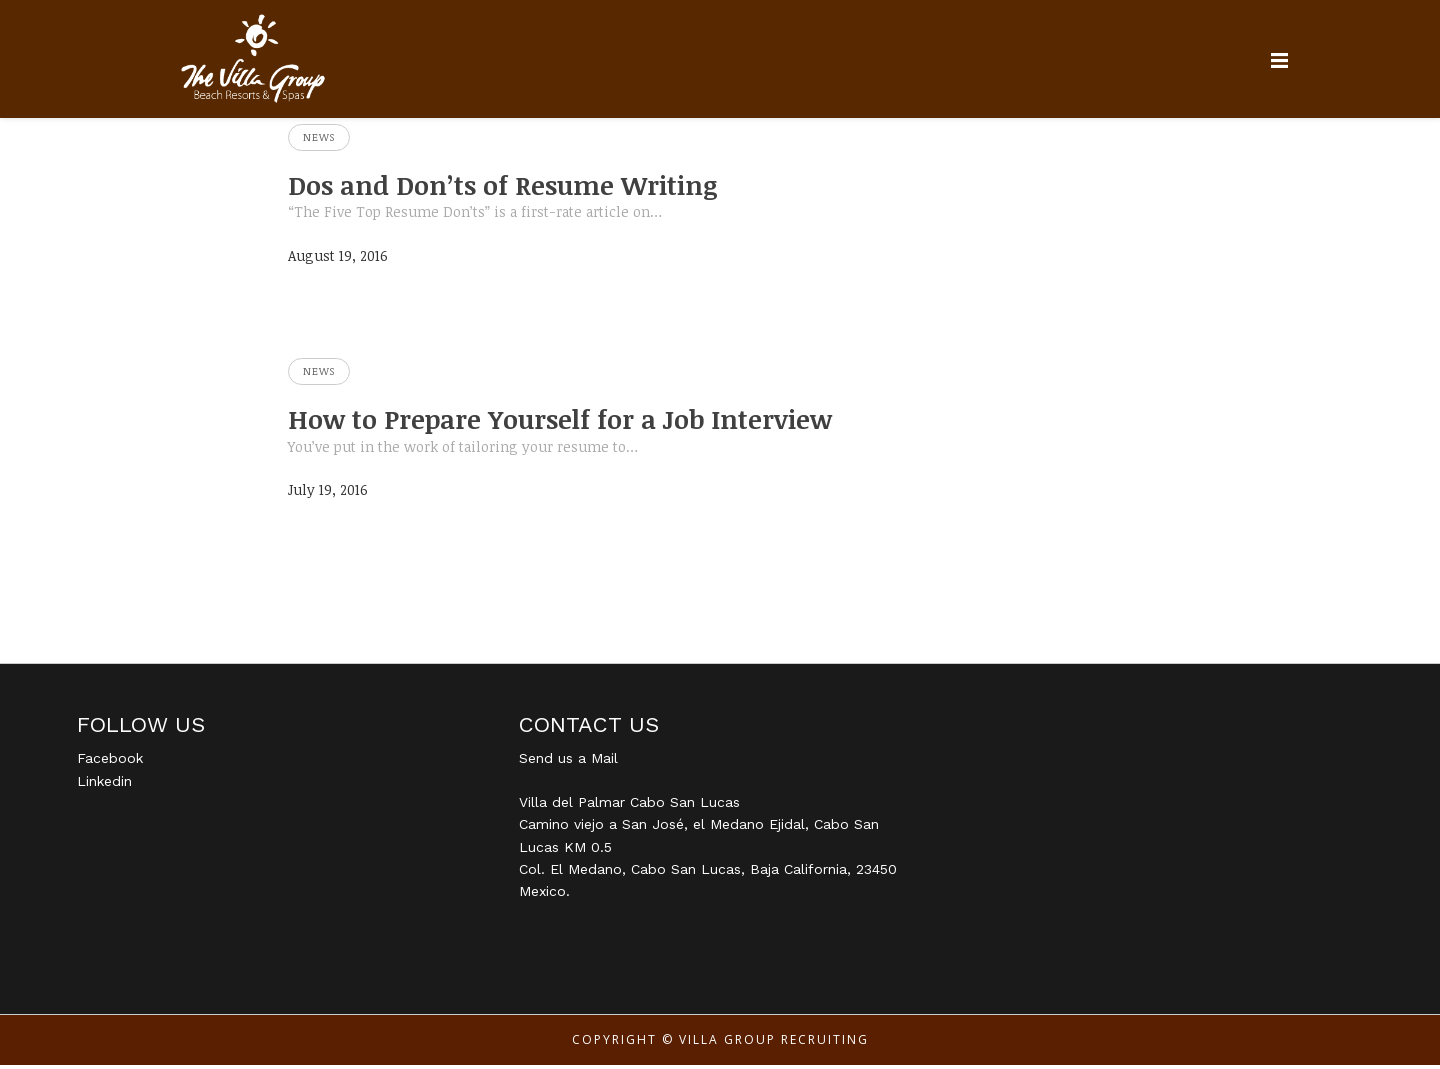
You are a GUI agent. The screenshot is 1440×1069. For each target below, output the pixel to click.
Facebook (110, 762)
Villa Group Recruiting (774, 1043)
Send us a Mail (568, 762)
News (319, 137)
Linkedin (104, 785)
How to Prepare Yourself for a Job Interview (584, 422)
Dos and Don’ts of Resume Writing (522, 186)
